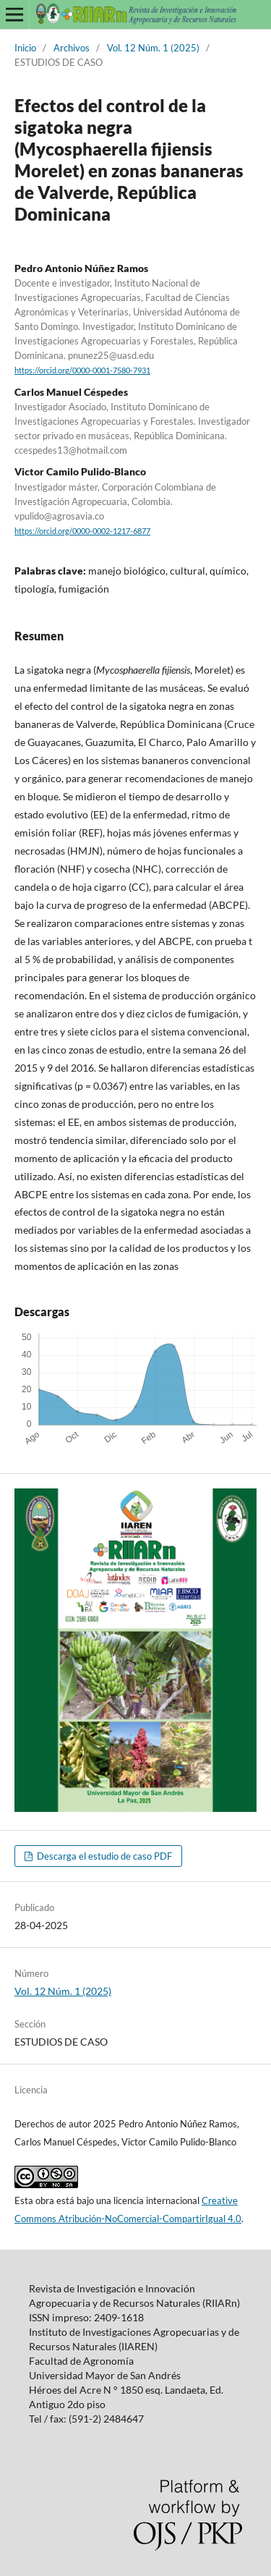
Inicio (25, 48)
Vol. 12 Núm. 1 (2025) (153, 48)
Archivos (71, 48)
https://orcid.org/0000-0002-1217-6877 (82, 531)
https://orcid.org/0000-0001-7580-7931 (82, 370)
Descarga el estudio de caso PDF (103, 1856)
